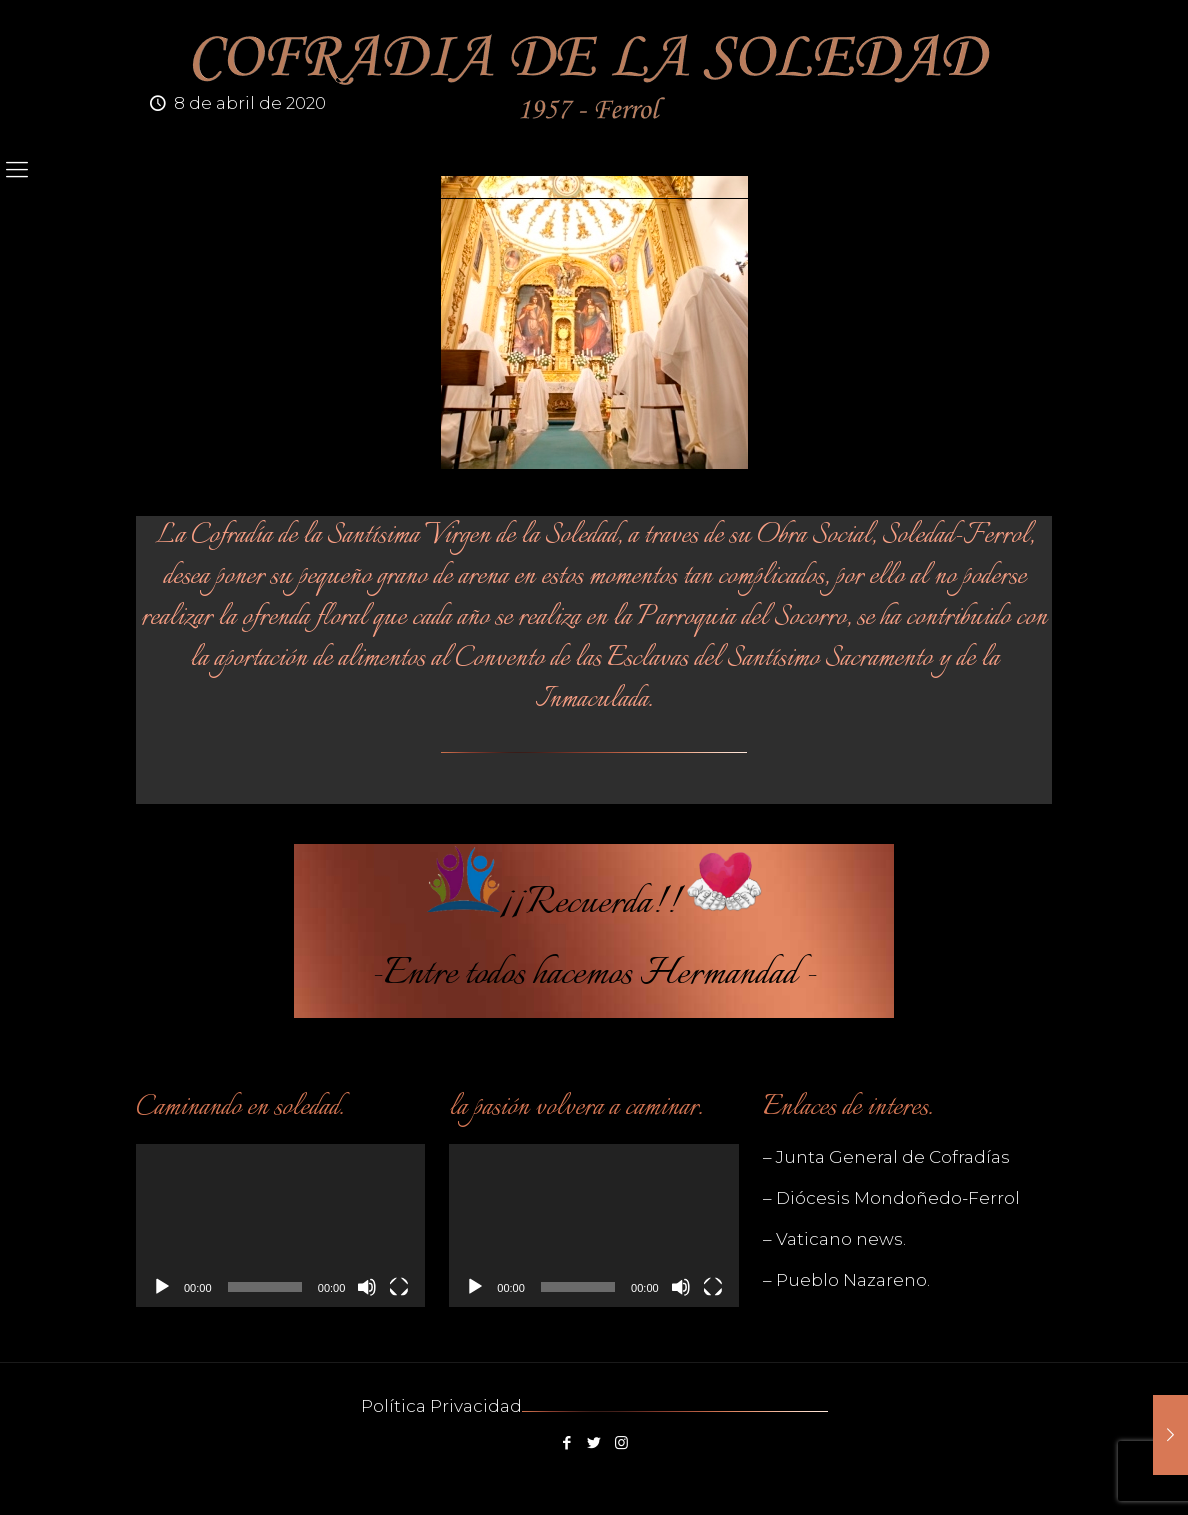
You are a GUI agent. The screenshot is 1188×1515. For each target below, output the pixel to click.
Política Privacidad (441, 1406)
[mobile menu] (17, 170)
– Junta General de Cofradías (886, 1157)
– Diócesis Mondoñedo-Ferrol (891, 1198)
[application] (280, 1225)
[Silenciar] (367, 1287)
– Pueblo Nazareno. (846, 1280)
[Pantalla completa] (399, 1287)
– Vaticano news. (834, 1239)
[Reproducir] (162, 1287)
